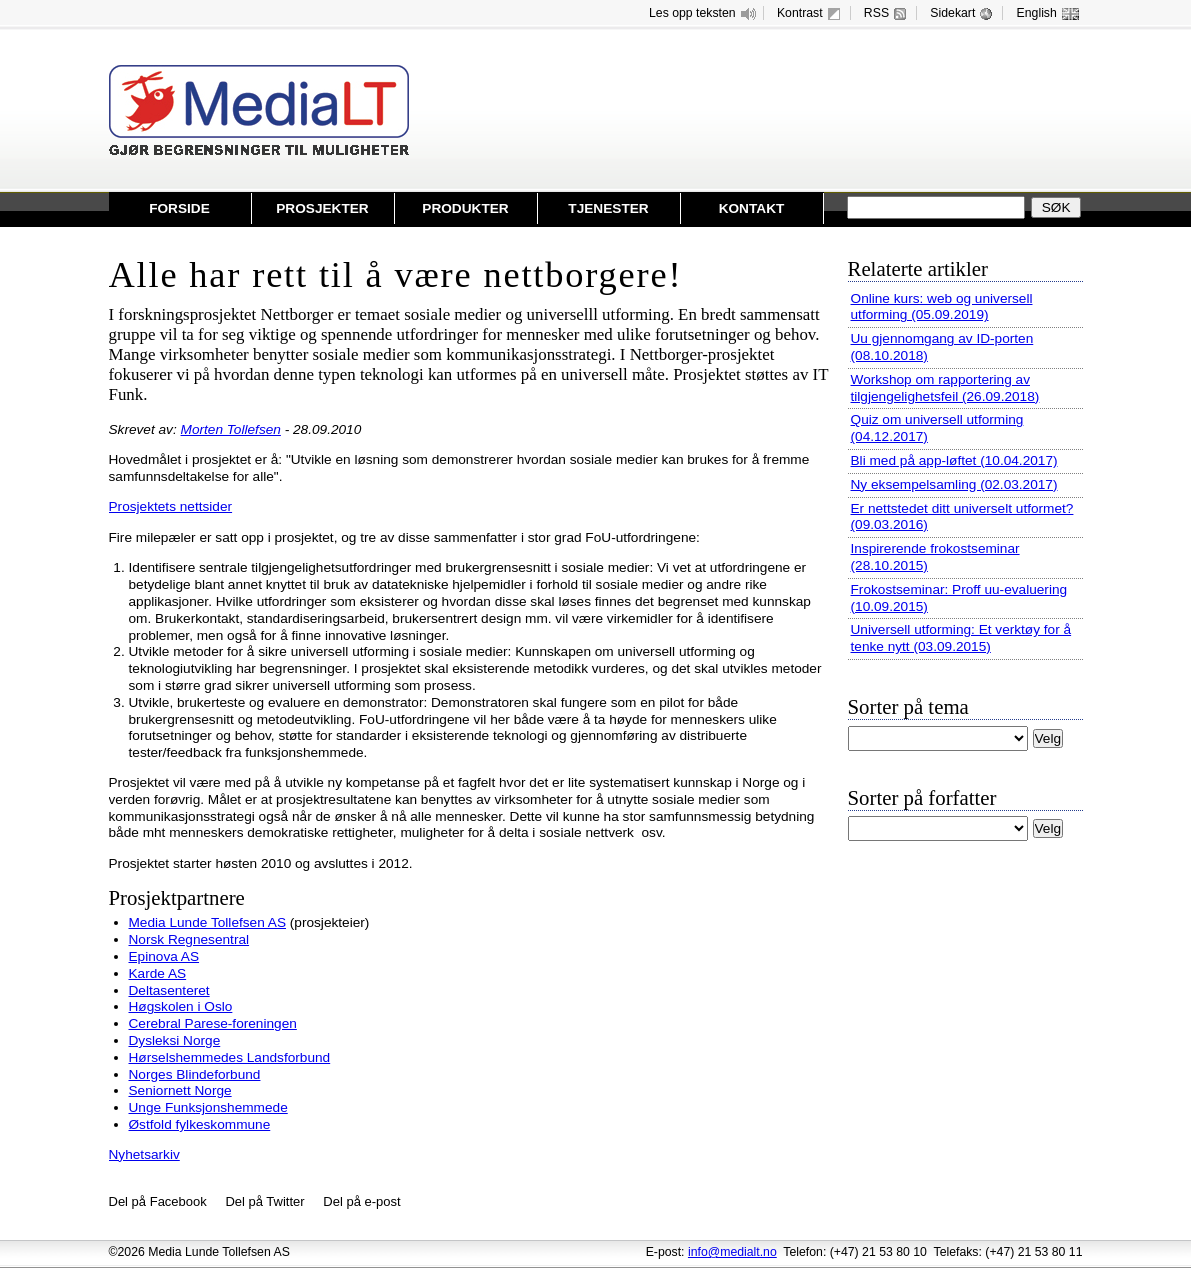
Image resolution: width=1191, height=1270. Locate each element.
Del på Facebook (158, 1201)
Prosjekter (322, 208)
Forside (179, 208)
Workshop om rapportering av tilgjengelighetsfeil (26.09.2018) (945, 388)
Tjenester (608, 208)
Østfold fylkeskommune (200, 1124)
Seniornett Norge (180, 1090)
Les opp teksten (703, 13)
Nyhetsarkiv (144, 1154)
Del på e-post (361, 1201)
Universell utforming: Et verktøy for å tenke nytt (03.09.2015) (961, 638)
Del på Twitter (264, 1201)
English (1048, 13)
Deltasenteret (169, 990)
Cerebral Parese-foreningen (213, 1023)
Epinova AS (164, 956)
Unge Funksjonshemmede (208, 1107)
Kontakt (752, 208)
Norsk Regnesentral (189, 939)
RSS (887, 13)
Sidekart (963, 13)
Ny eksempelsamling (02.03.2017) (954, 484)
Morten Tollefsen (231, 429)
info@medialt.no (732, 1252)
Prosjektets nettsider (171, 506)
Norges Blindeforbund (195, 1074)
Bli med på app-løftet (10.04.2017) (954, 460)
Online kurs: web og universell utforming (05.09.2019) (942, 307)
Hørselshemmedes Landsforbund (230, 1057)
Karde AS (158, 973)
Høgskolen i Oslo (181, 1006)
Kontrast (811, 13)
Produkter (465, 208)
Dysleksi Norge (175, 1040)
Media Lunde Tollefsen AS (208, 922)
